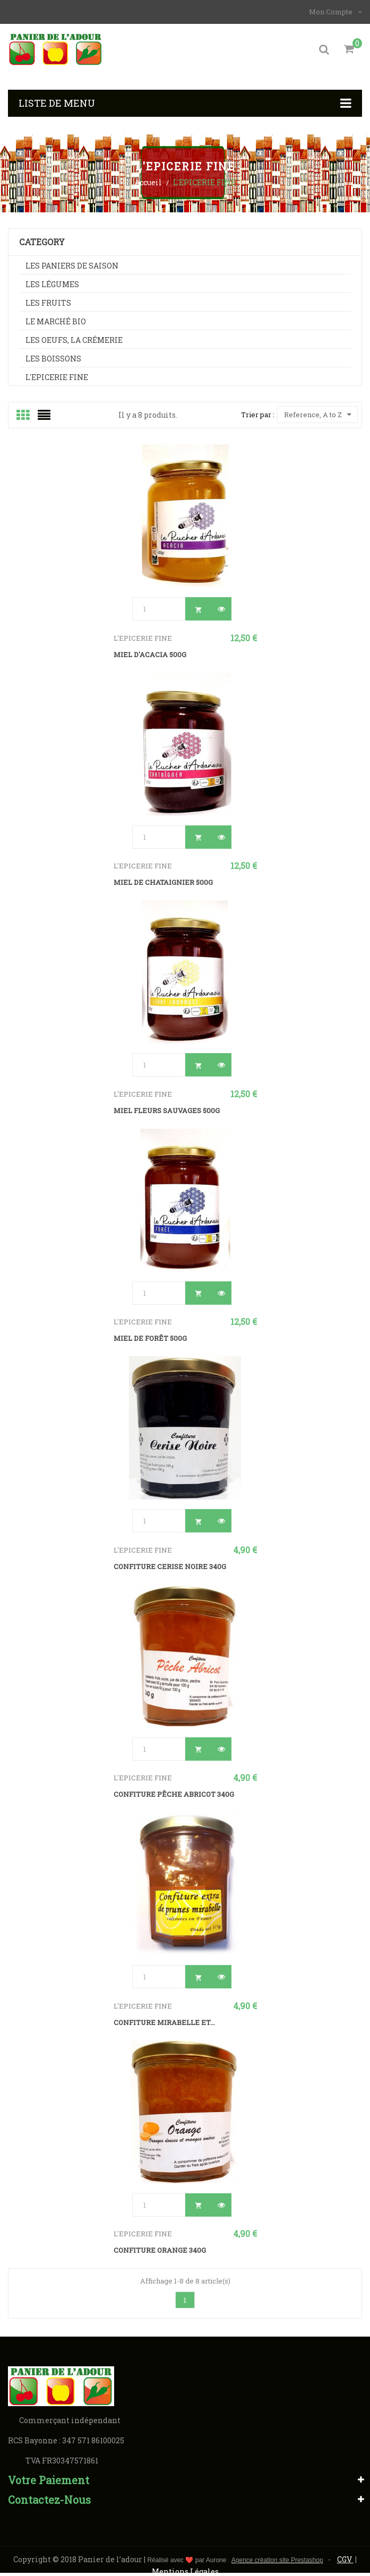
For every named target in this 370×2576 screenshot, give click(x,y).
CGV (345, 2562)
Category (42, 245)
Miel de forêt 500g (150, 1341)
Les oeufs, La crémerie (74, 343)
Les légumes (52, 287)
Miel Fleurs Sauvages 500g (167, 1113)
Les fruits (48, 306)
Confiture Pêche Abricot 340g (174, 1797)
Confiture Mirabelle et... (164, 2025)
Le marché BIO (55, 325)
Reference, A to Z (317, 418)
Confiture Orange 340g (160, 2253)
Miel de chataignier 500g (163, 885)
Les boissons (53, 362)
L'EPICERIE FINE (56, 380)
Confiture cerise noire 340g (170, 1569)
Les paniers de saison (71, 269)
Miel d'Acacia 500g (150, 657)
